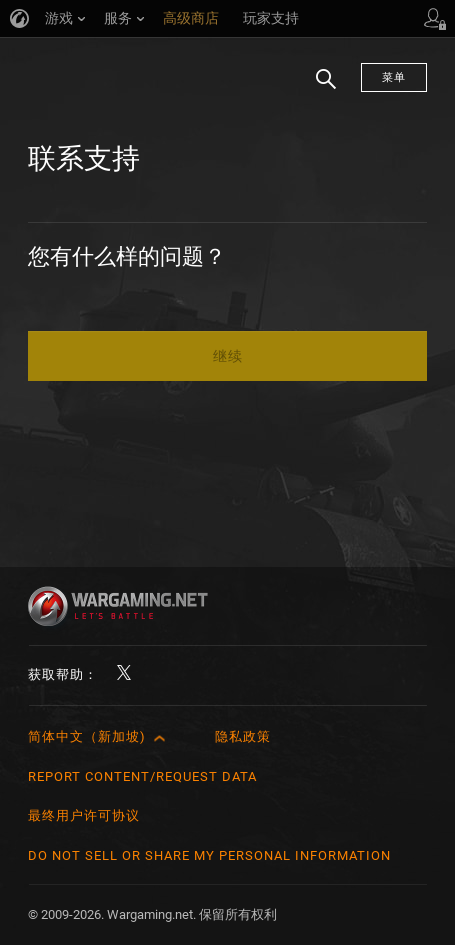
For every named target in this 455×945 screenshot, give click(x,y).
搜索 (319, 89)
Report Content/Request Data (142, 776)
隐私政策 (243, 736)
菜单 (394, 77)
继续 (228, 356)
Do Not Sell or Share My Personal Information (209, 855)
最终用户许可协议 (84, 815)
